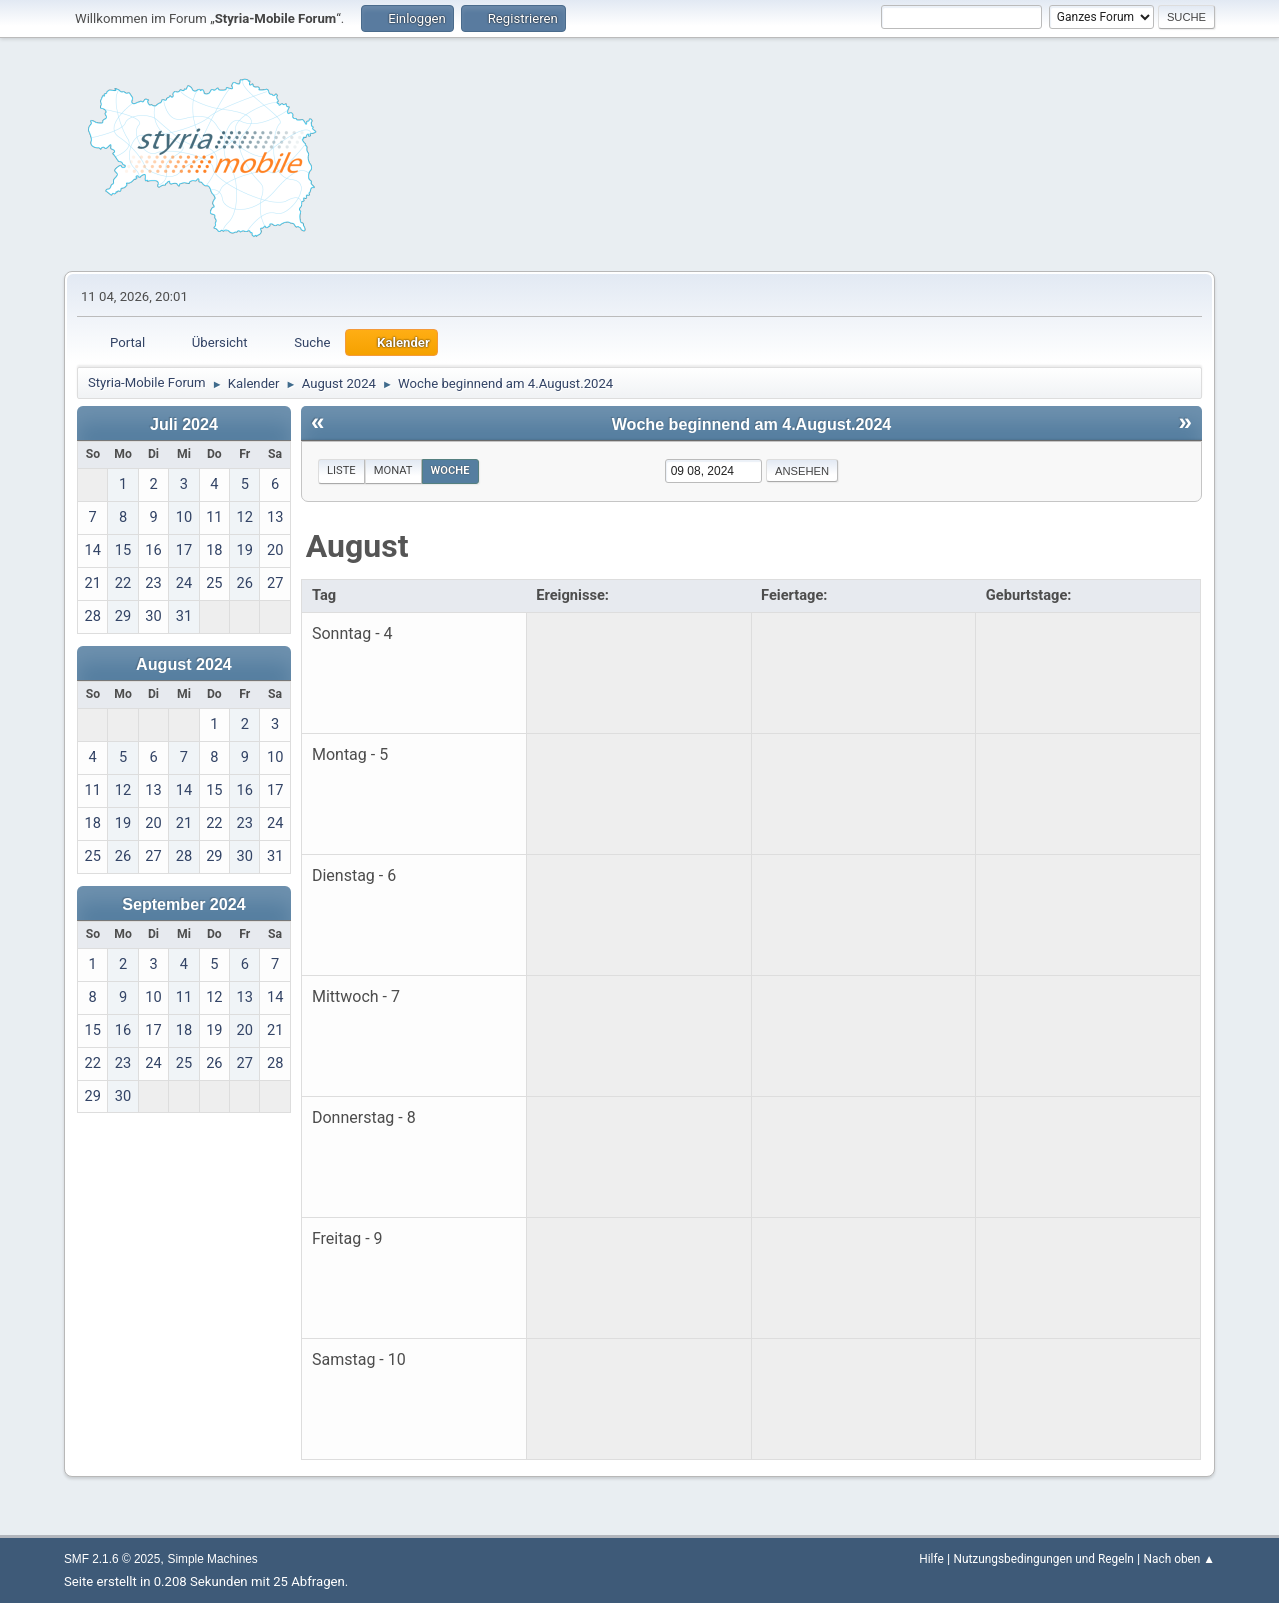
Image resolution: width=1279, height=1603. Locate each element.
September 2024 (183, 904)
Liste (341, 470)
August (357, 546)
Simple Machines (213, 1559)
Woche (450, 470)
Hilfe (931, 1559)
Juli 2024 (184, 424)
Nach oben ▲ (1179, 1559)
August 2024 (184, 664)
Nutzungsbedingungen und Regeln (1044, 1559)
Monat (393, 470)
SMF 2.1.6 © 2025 (112, 1559)
